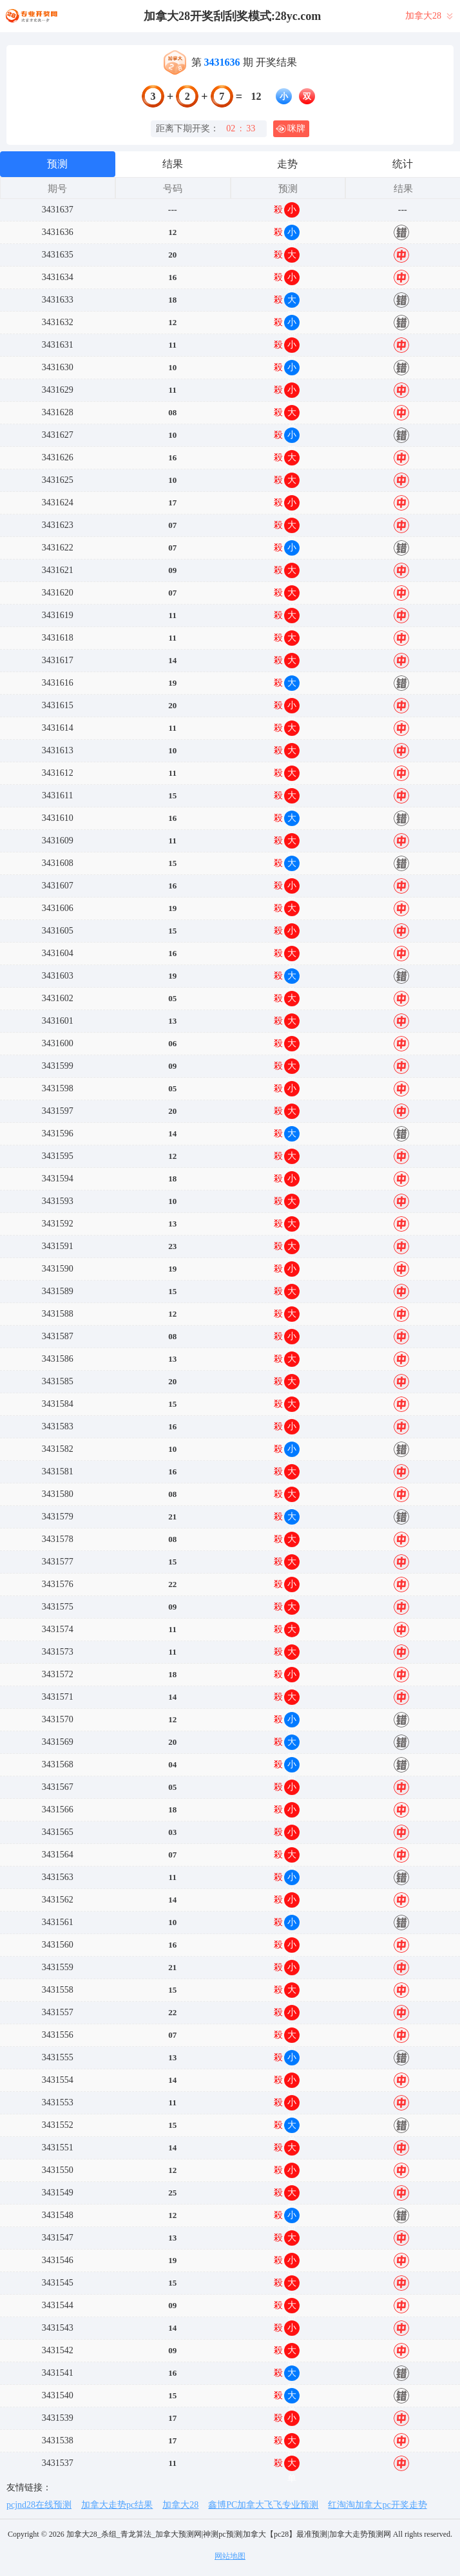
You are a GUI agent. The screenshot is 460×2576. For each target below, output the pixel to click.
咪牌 (290, 129)
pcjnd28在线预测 (39, 2505)
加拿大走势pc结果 (117, 2505)
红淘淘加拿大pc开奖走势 (377, 2505)
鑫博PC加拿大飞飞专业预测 (263, 2505)
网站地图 (230, 2556)
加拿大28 (180, 2505)
